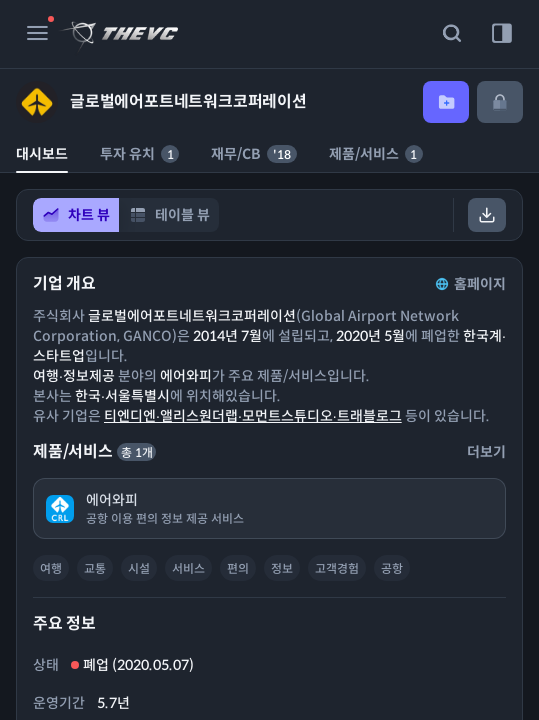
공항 (392, 568)
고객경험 (337, 568)
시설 (139, 568)
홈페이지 (469, 284)
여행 (51, 568)
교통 (95, 568)
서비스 (188, 568)
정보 (282, 568)
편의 (238, 568)
